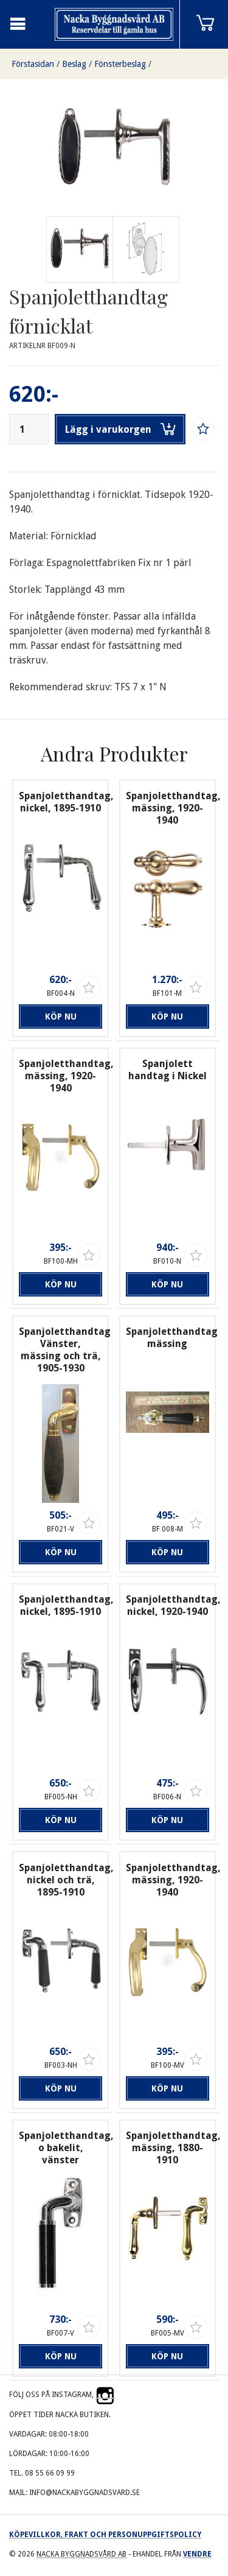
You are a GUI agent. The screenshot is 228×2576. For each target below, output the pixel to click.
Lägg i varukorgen (120, 429)
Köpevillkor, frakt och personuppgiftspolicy (105, 2534)
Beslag (74, 64)
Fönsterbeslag (120, 64)
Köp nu (61, 1016)
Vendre (197, 2554)
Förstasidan (33, 64)
